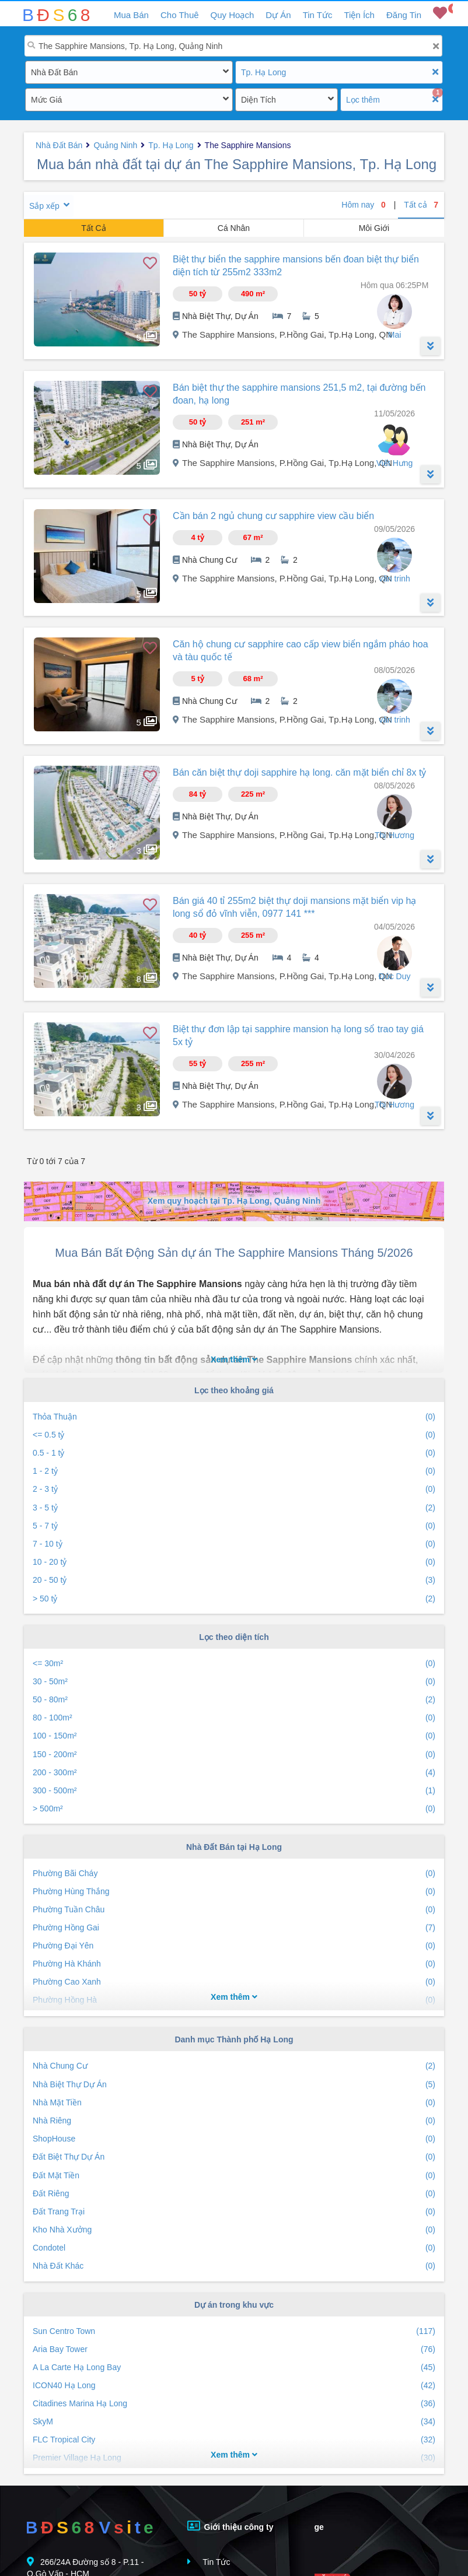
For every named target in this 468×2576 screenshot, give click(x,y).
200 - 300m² (234, 1772)
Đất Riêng (234, 2193)
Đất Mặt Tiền (234, 2175)
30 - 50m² (234, 1681)
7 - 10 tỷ (234, 1544)
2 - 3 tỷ (234, 1489)
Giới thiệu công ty (230, 2526)
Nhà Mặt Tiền (234, 2102)
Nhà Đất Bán (54, 72)
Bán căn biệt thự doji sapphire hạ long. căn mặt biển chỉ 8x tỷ (299, 772)
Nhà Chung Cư (234, 2066)
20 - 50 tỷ (234, 1580)
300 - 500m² (234, 1790)
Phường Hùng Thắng (234, 1891)
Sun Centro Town (234, 2331)
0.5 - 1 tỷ (234, 1453)
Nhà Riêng (234, 2121)
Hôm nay (363, 204)
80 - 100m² (234, 1718)
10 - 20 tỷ (234, 1562)
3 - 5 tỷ (234, 1508)
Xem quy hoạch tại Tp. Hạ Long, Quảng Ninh (234, 1200)
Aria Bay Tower (234, 2349)
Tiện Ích (359, 15)
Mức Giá (46, 99)
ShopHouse (234, 2139)
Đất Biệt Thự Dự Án (234, 2157)
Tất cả (421, 204)
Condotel (234, 2248)
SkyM (234, 2421)
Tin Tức (318, 15)
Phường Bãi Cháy (234, 1873)
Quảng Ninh (115, 145)
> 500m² (234, 1809)
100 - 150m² (234, 1736)
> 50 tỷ (234, 1599)
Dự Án (278, 15)
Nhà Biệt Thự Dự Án (234, 2084)
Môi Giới (374, 228)
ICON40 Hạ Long (234, 2385)
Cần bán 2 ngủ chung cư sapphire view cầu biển (273, 516)
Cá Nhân (234, 228)
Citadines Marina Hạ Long (234, 2403)
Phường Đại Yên (234, 1946)
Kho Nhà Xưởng (234, 2230)
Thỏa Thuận (234, 1417)
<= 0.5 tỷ (234, 1435)
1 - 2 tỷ (234, 1471)
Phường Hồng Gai (234, 1927)
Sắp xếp (44, 206)
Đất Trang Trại (234, 2212)
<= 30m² (234, 1663)
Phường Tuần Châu (234, 1909)
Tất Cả (93, 228)
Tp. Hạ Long (263, 72)
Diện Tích (258, 99)
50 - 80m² (234, 1699)
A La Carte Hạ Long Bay (234, 2367)
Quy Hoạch (232, 15)
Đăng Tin (403, 15)
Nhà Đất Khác (234, 2266)
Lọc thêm (363, 99)
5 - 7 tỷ (234, 1526)
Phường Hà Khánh (234, 1964)
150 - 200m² (234, 1754)
